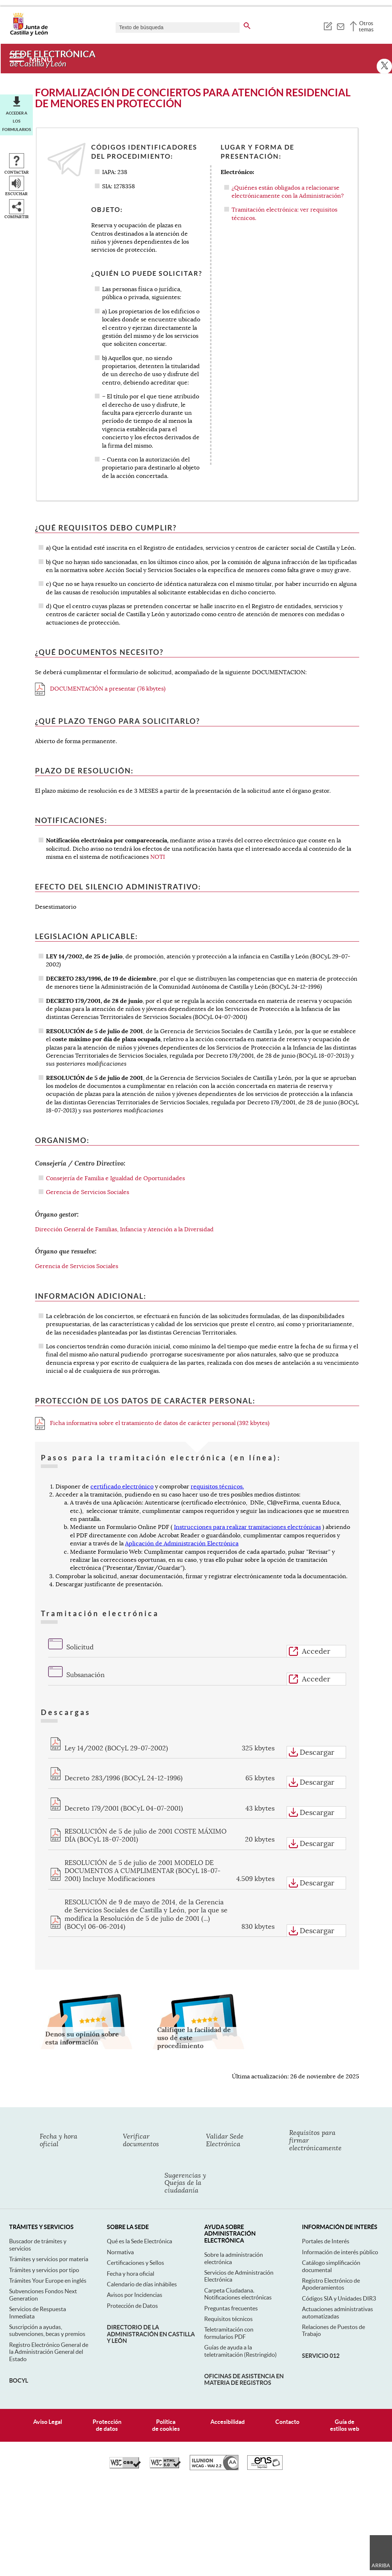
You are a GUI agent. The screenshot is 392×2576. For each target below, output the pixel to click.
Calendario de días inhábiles (142, 2284)
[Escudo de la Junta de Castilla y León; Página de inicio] (29, 34)
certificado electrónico (122, 1486)
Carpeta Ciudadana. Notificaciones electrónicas (238, 2294)
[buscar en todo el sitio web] (247, 24)
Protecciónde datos (107, 2425)
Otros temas (366, 26)
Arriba (381, 2565)
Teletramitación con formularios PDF (228, 2333)
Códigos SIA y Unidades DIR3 (339, 2298)
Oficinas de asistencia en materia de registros (244, 2379)
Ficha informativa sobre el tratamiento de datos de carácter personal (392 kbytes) (152, 1423)
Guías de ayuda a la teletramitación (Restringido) (240, 2350)
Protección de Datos (132, 2305)
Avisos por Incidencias (134, 2294)
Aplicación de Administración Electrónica (181, 1543)
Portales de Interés (325, 2241)
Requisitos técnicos (228, 2319)
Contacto (287, 2421)
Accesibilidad (227, 2421)
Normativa (120, 2252)
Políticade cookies (166, 2425)
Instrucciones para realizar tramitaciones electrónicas (247, 1527)
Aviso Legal (47, 2421)
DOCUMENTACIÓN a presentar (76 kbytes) (100, 688)
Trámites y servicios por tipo (44, 2270)
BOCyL (18, 2380)
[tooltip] (327, 25)
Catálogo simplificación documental (331, 2266)
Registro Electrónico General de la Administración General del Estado (48, 2351)
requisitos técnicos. (217, 1486)
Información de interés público (340, 2252)
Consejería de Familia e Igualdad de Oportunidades (115, 1178)
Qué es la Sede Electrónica (139, 2241)
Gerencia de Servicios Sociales (87, 1192)
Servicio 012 (320, 2355)
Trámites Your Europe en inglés (47, 2280)
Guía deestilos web (344, 2425)
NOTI (157, 857)
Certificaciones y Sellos (135, 2262)
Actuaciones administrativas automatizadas (337, 2312)
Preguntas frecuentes (231, 2308)
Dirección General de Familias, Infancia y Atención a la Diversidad (124, 1229)
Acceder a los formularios (16, 121)
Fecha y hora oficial (130, 2273)
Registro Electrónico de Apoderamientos (331, 2284)
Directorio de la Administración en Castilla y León (151, 2334)
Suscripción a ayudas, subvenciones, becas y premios (47, 2330)
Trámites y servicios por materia (48, 2259)
